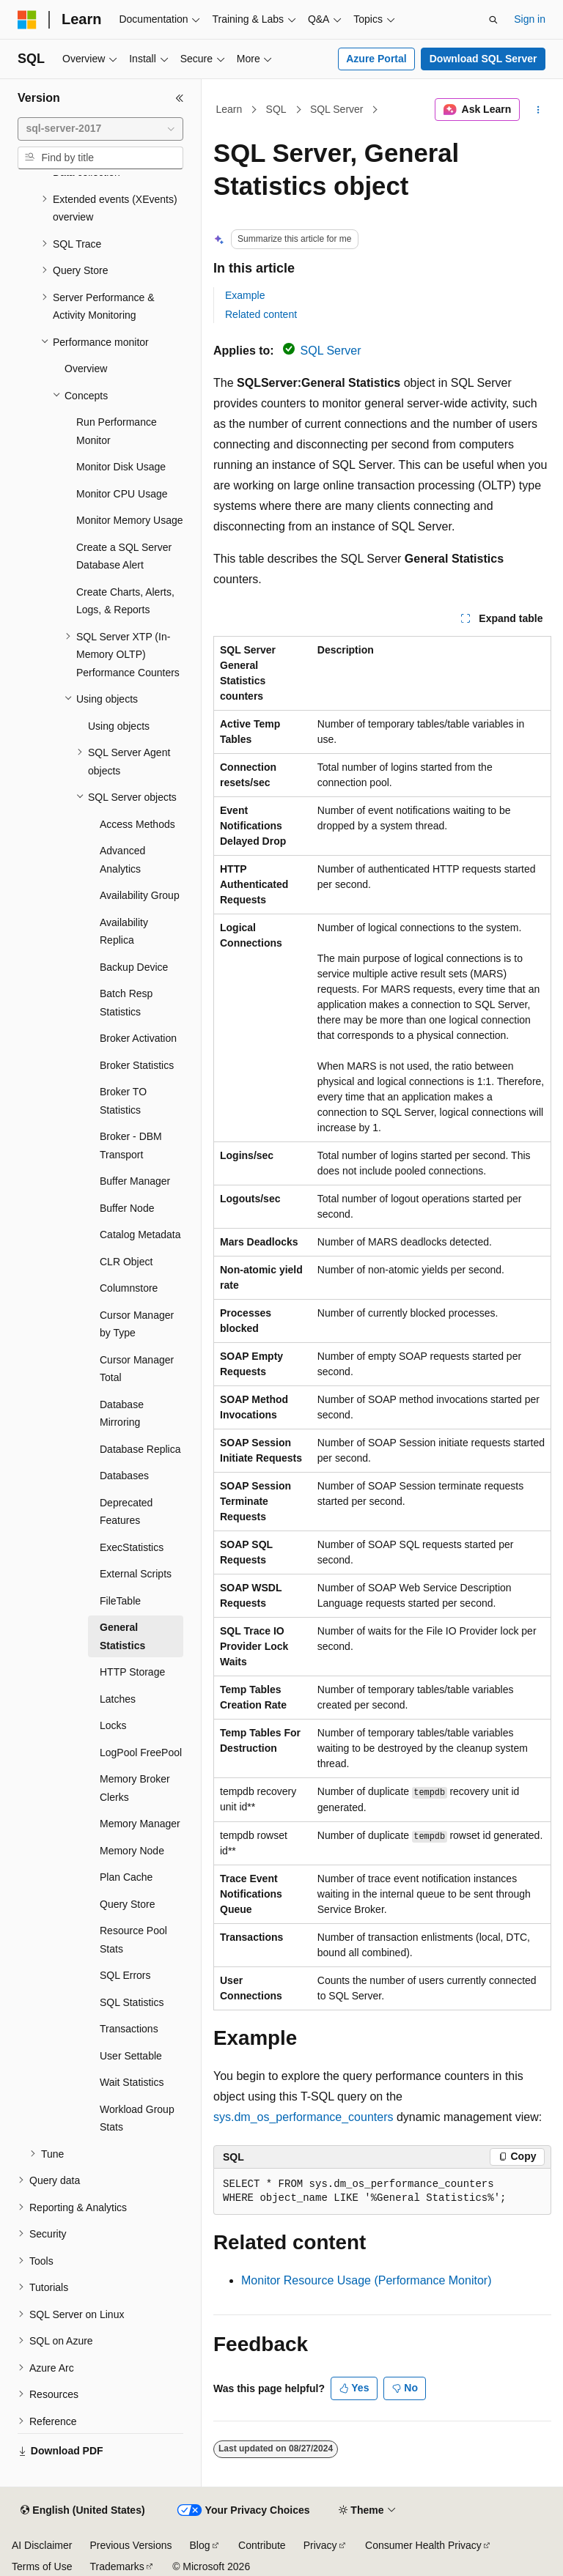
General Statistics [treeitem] (122, 1636)
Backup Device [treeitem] (134, 967)
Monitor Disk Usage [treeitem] (121, 467)
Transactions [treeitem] (129, 2029)
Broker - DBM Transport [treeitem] (131, 1145)
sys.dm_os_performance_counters (303, 2117)
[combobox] (100, 129)
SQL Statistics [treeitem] (131, 2002)
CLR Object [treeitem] (126, 1261)
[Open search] (493, 20)
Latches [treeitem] (118, 1699)
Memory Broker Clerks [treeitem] (135, 1788)
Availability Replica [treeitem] (124, 932)
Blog (200, 2545)
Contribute (262, 2545)
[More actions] (538, 110)
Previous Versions (130, 2545)
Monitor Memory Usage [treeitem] (129, 520)
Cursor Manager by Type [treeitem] (137, 1324)
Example (245, 295)
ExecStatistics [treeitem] (131, 1547)
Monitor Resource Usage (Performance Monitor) (366, 2280)
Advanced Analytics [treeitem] (122, 860)
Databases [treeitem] (124, 1475)
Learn (229, 109)
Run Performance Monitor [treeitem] (116, 431)
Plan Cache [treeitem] (126, 1877)
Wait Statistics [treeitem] (131, 2082)
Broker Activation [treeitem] (138, 1038)
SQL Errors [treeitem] (125, 1975)
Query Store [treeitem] (127, 1904)
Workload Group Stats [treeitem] (137, 2118)
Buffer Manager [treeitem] (135, 1181)
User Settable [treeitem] (131, 2056)
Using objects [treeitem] (119, 726)
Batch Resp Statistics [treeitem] (126, 1003)
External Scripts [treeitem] (136, 1574)
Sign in (529, 19)
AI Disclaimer (42, 2545)
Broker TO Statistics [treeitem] (123, 1101)
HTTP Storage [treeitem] (132, 1672)
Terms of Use (42, 2566)
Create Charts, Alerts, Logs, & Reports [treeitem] (125, 601)
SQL (276, 109)
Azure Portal (376, 58)
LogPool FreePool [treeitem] (141, 1752)
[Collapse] (179, 98)
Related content (261, 314)
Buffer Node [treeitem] (127, 1208)
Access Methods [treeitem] (137, 824)
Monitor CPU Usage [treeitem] (122, 494)
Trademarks (116, 2566)
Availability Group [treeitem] (140, 895)
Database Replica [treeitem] (140, 1449)
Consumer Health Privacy (423, 2545)
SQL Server (337, 109)
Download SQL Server (483, 58)
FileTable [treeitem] (120, 1601)
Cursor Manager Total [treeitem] (137, 1369)
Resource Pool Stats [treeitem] (133, 1940)
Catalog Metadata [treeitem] (140, 1234)
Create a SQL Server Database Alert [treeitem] (124, 556)
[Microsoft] (27, 19)
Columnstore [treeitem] (129, 1288)
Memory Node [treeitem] (132, 1851)
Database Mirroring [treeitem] (122, 1414)
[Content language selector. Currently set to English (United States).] (82, 2511)
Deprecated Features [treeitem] (126, 1512)
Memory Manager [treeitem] (140, 1823)
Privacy (320, 2545)
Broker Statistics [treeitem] (137, 1065)
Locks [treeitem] (113, 1725)
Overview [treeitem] (86, 368)
